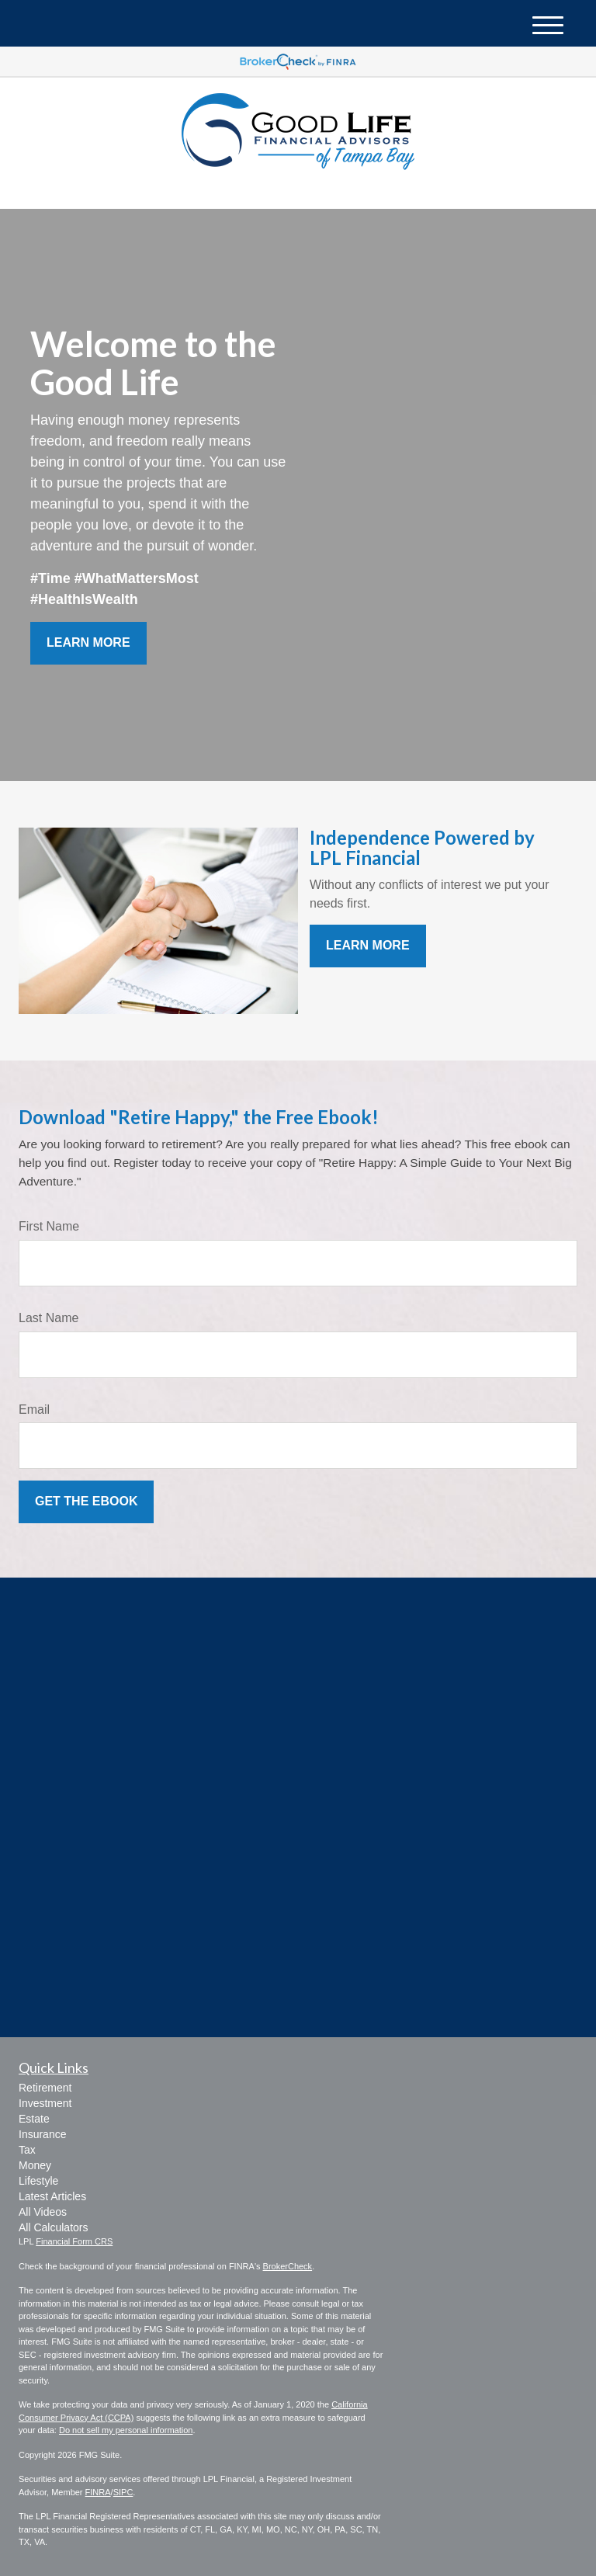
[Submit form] (86, 1502)
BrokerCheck (288, 2266)
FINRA (98, 2492)
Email (34, 1409)
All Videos (43, 2212)
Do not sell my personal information (125, 2430)
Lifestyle (38, 2181)
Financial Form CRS (74, 2241)
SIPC (123, 2492)
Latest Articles (52, 2196)
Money (35, 2165)
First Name (49, 1226)
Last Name (48, 1317)
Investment (45, 2103)
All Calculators (53, 2227)
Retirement (45, 2087)
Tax (27, 2150)
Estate (34, 2119)
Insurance (42, 2134)
